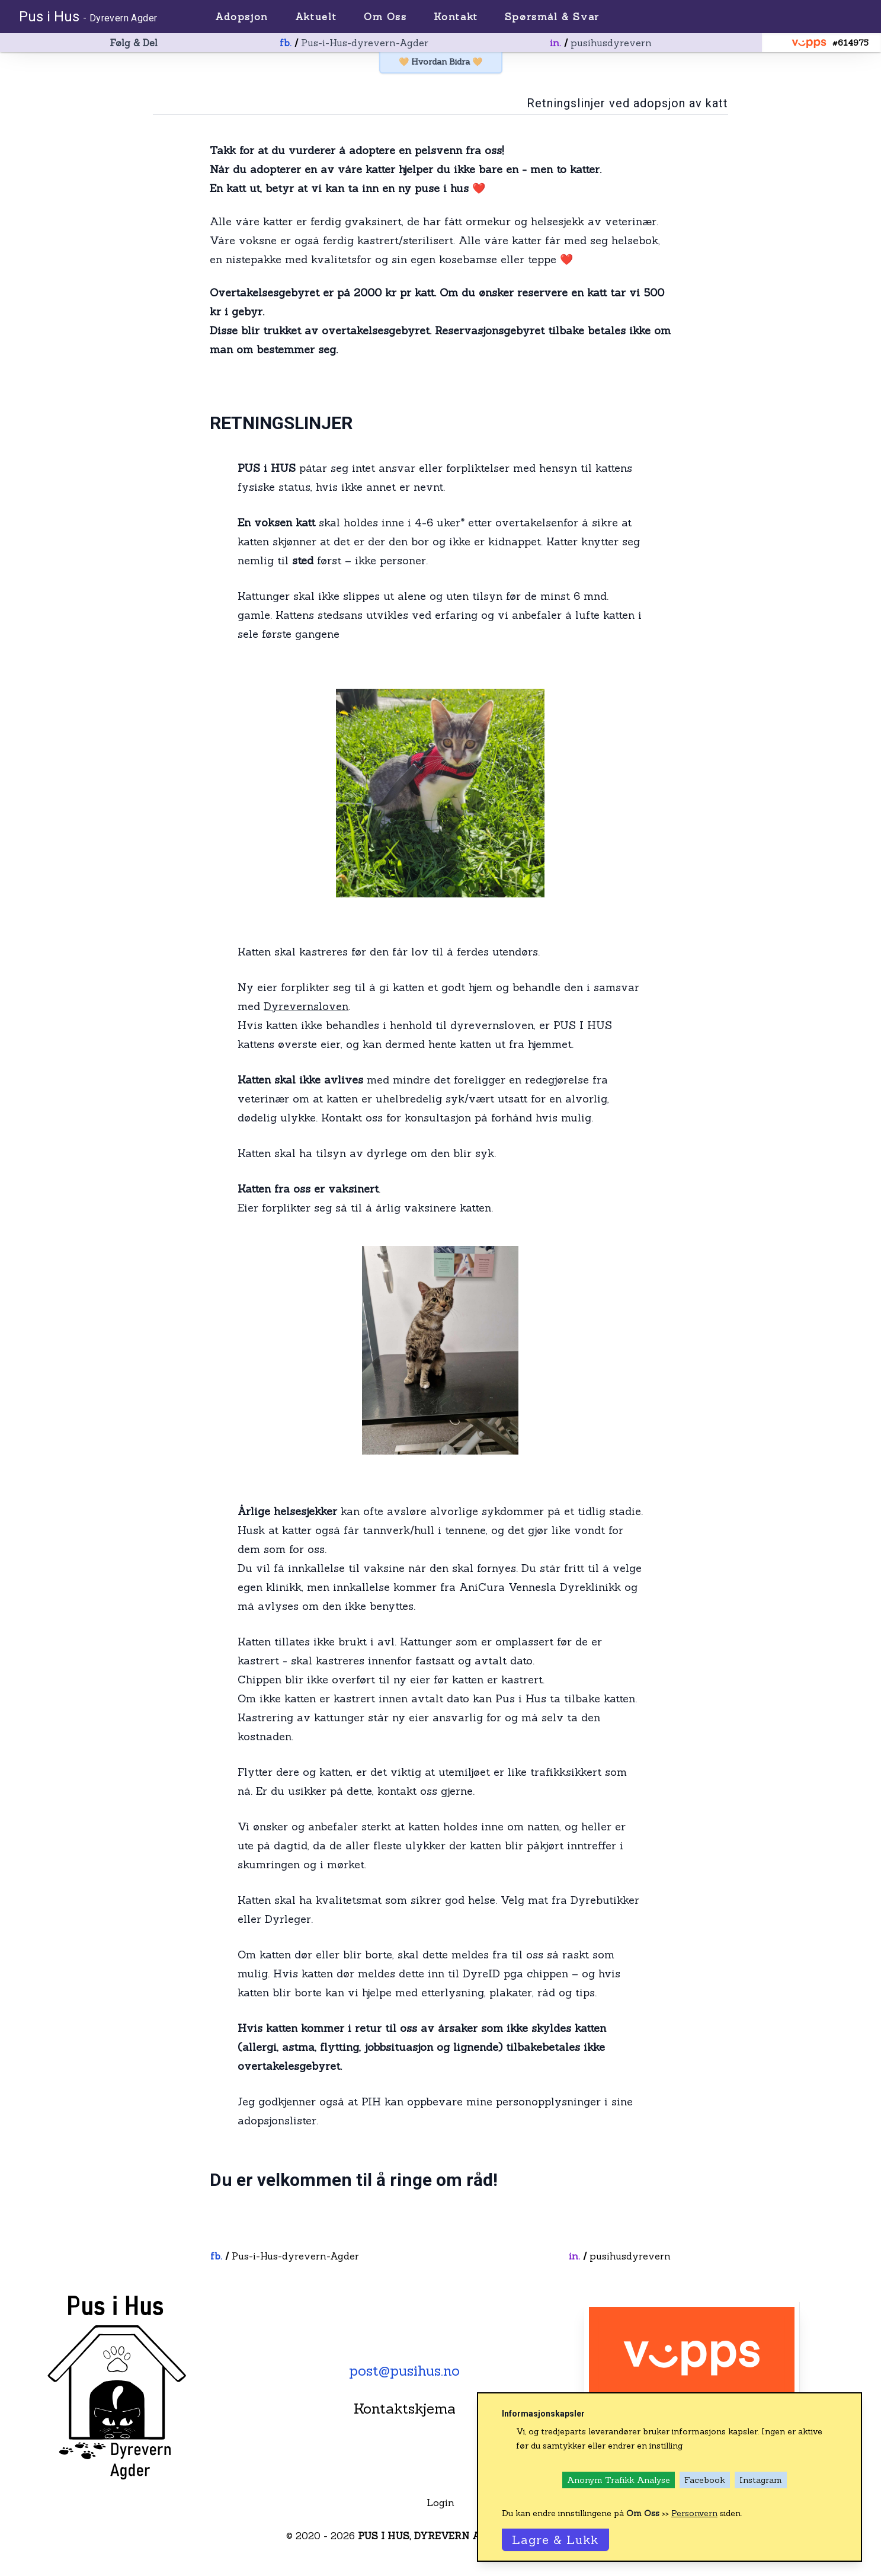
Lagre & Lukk (555, 2539)
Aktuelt (316, 17)
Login (440, 2502)
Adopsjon (241, 17)
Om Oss (385, 17)
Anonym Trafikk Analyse (618, 2480)
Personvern (694, 2513)
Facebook (704, 2480)
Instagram (760, 2480)
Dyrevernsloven (306, 1006)
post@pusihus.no (404, 2370)
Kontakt (456, 17)
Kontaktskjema (405, 2408)
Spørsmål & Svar (552, 17)
